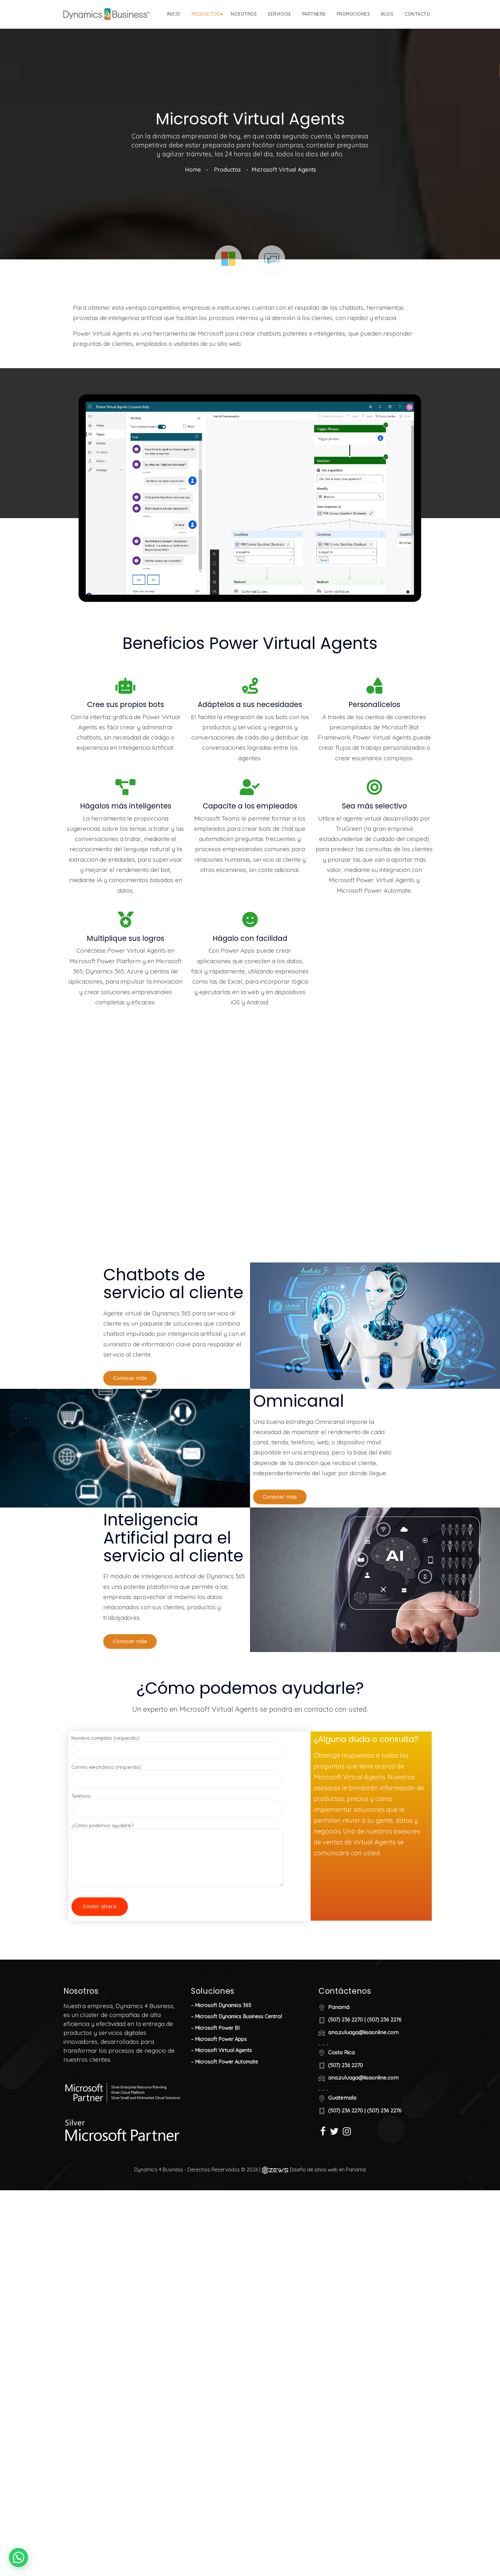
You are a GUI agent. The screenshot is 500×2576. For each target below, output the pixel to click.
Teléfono (177, 1830)
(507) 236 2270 (345, 2048)
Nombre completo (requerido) (177, 1772)
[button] (130, 1406)
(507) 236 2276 (384, 2048)
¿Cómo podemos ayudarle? (177, 1870)
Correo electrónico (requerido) (177, 1801)
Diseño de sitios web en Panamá (328, 2198)
